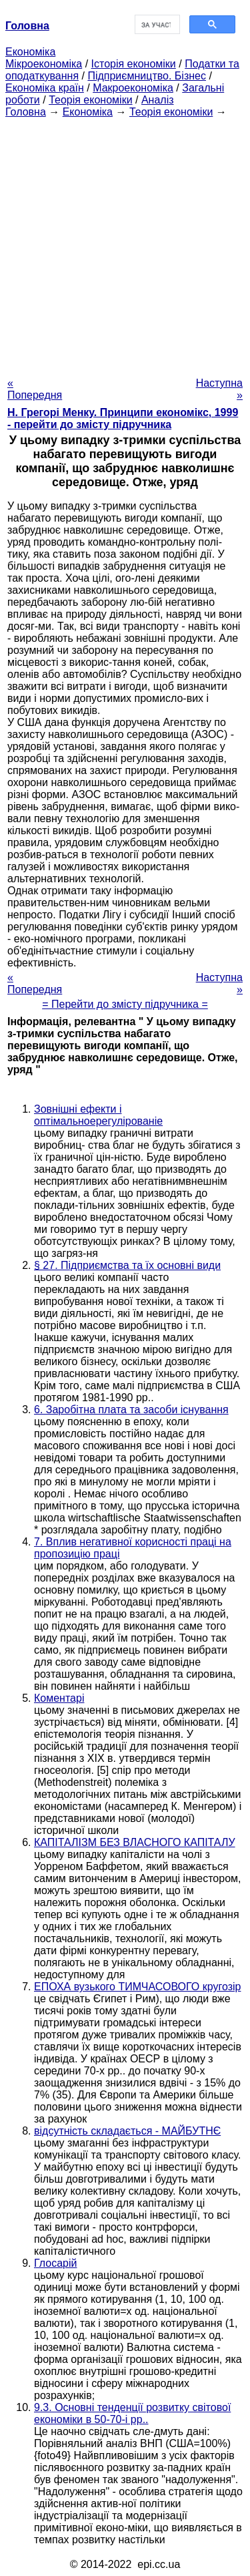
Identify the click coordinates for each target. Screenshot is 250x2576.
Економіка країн (44, 88)
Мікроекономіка (43, 63)
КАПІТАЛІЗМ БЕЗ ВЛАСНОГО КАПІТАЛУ (134, 1842)
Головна (25, 112)
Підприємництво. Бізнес (146, 75)
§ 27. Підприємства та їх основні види (127, 1265)
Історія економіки (133, 63)
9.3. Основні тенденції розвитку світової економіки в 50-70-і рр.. (132, 2413)
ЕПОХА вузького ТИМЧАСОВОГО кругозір (137, 1986)
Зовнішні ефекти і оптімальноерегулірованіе (98, 1115)
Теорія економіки (90, 100)
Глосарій (55, 2263)
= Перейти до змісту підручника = (125, 1004)
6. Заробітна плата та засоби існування (131, 1409)
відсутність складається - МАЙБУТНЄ (127, 2131)
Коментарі (59, 1698)
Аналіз (157, 100)
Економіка (30, 51)
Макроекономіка (133, 88)
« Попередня (34, 389)
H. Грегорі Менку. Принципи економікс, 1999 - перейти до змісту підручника (122, 418)
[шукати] (156, 25)
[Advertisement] (125, 243)
